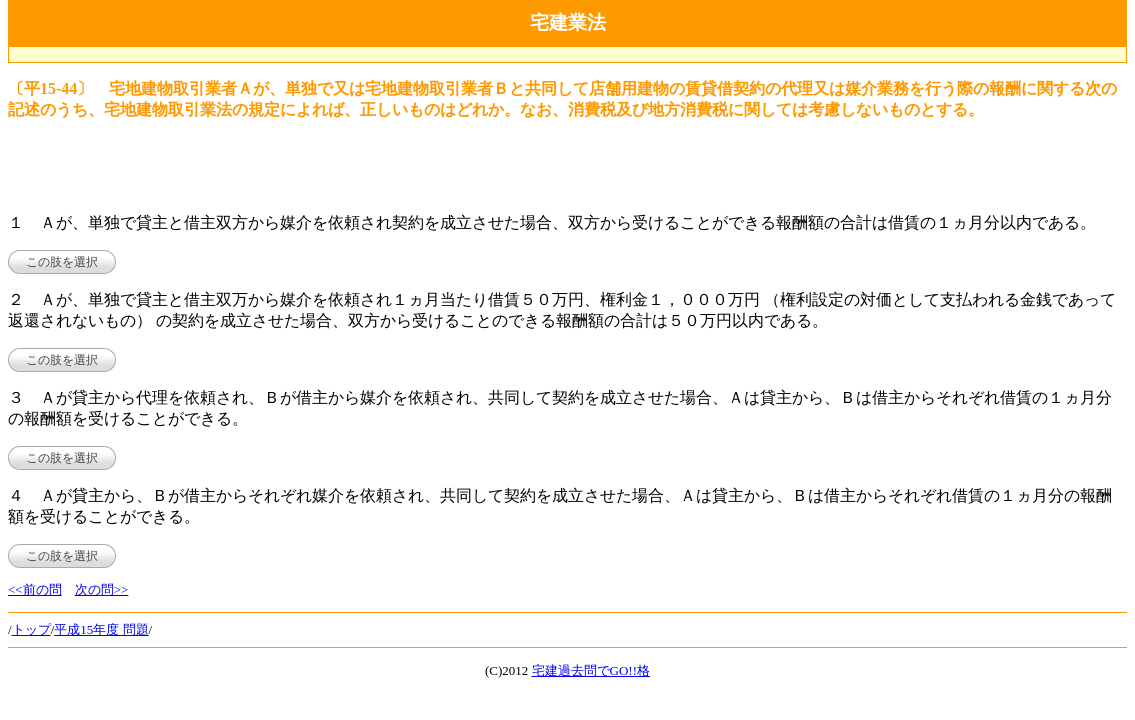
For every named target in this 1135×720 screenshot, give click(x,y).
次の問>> (102, 589)
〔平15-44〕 (50, 88)
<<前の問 (35, 589)
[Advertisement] (568, 54)
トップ (31, 629)
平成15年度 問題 (101, 629)
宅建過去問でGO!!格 (591, 670)
